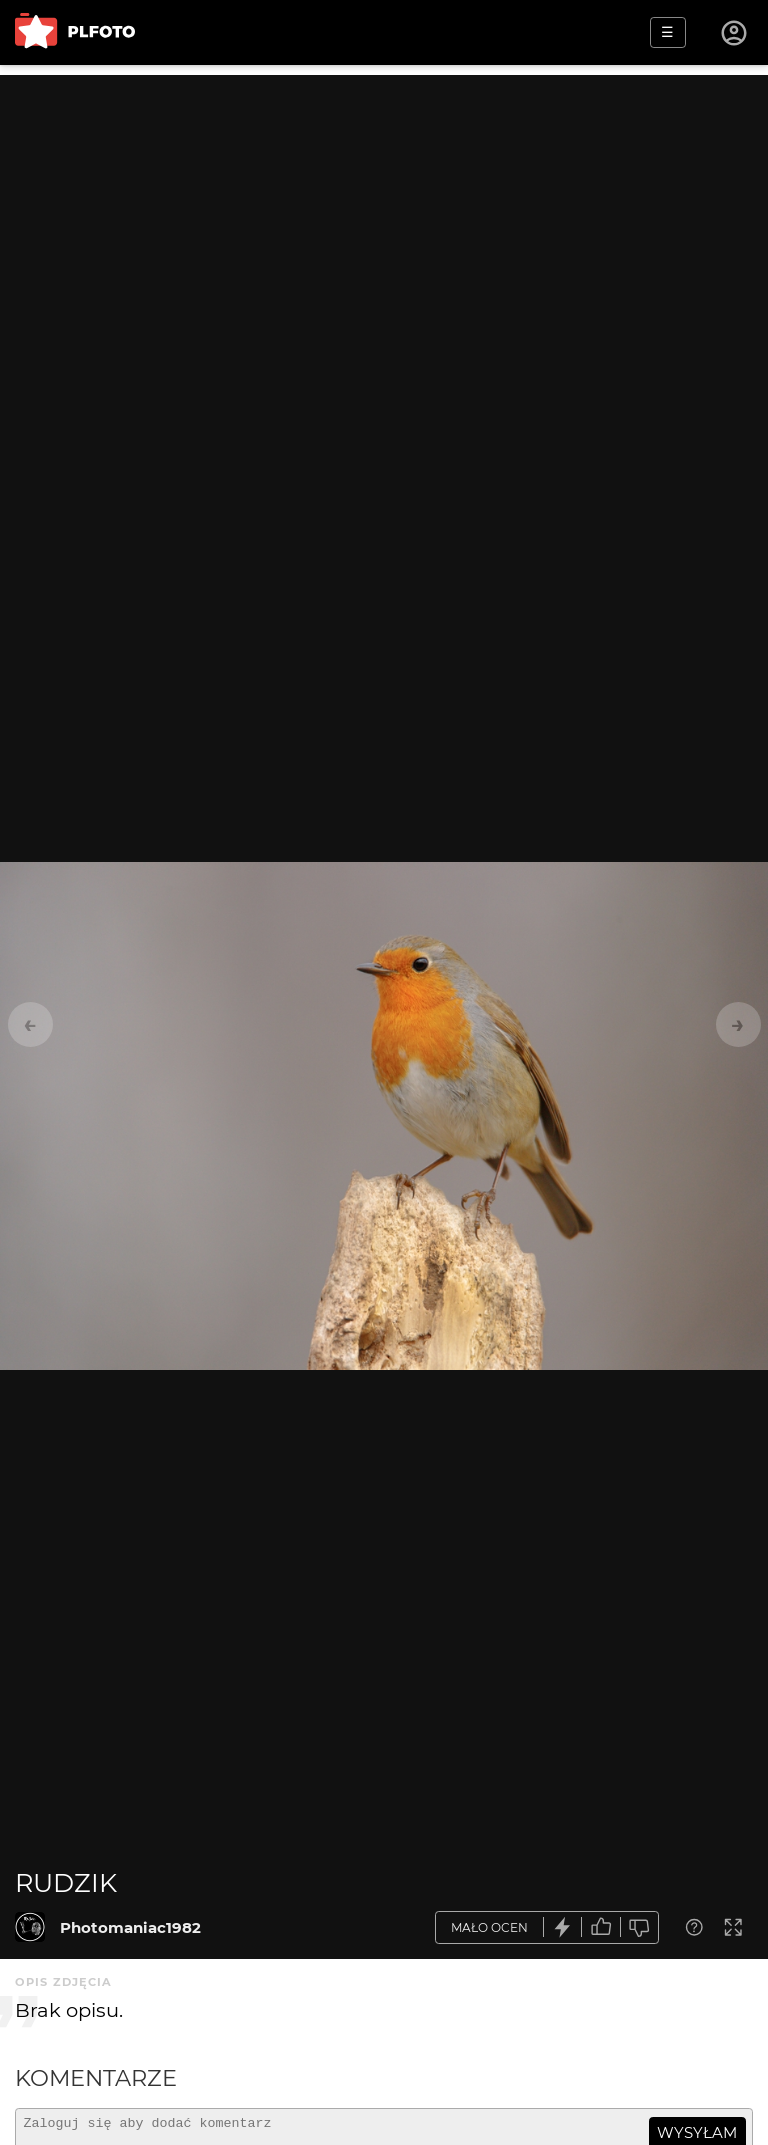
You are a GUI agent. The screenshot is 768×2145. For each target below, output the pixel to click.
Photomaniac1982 (130, 1927)
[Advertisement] (384, 215)
